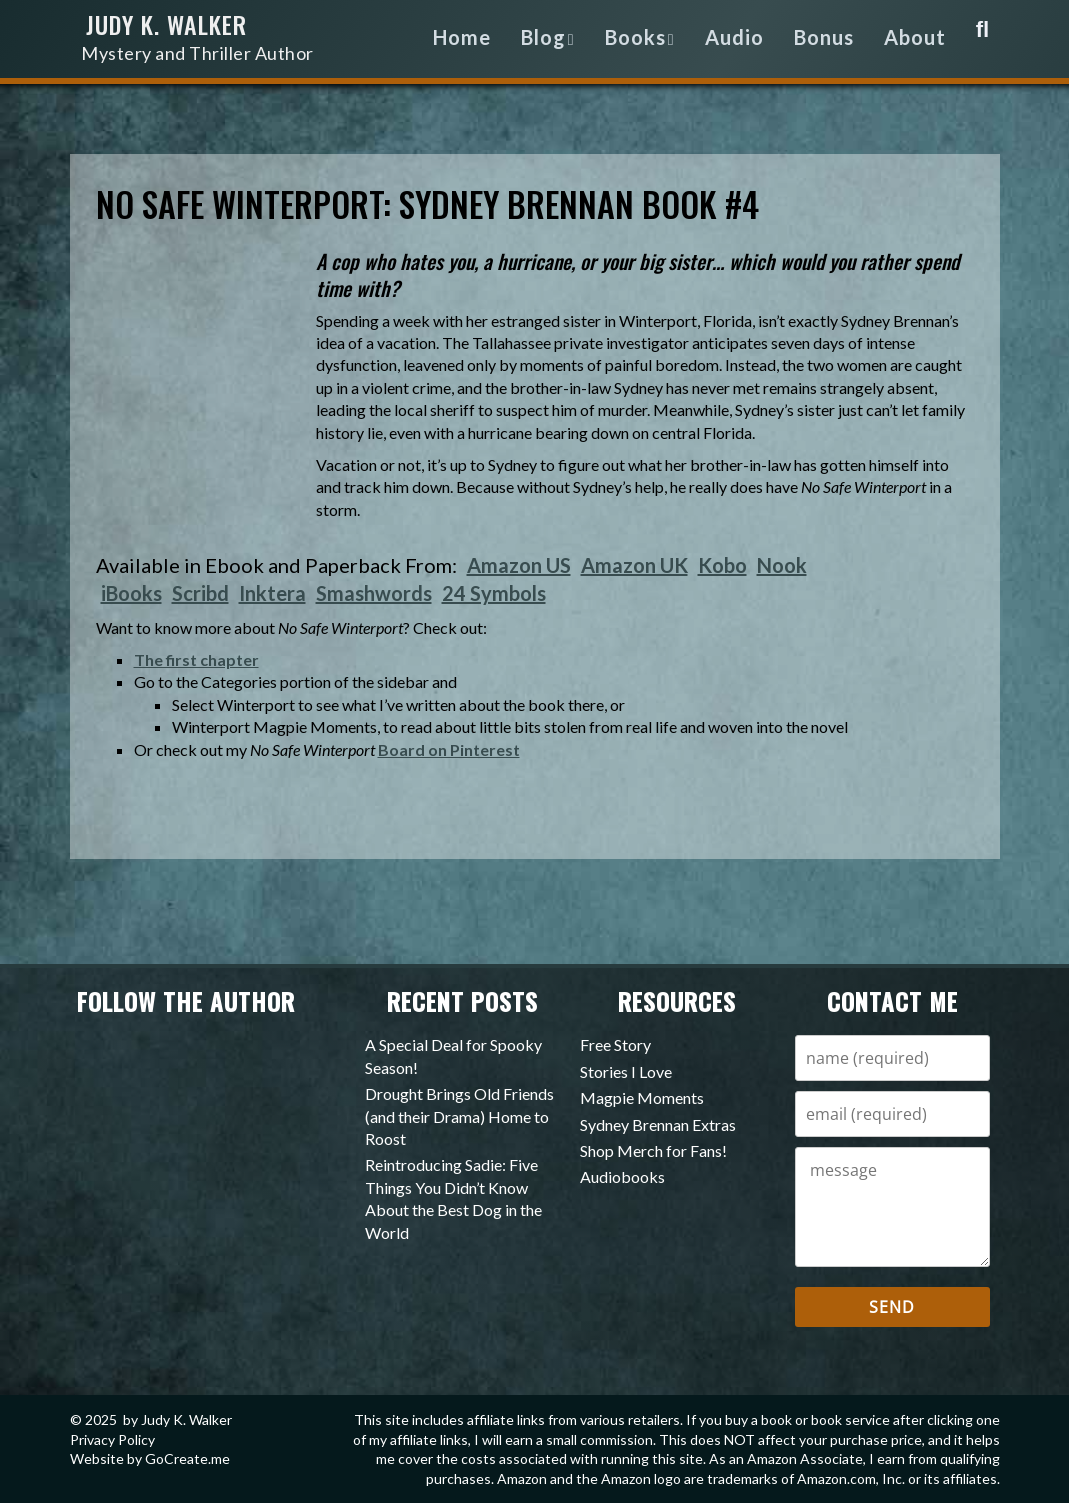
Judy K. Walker (224, 41)
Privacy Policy (112, 1439)
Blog (543, 37)
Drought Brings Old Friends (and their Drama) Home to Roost (459, 1116)
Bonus (824, 37)
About (915, 37)
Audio (734, 37)
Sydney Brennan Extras (658, 1124)
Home (462, 37)
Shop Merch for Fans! (653, 1150)
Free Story (615, 1044)
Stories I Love (626, 1071)
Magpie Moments (642, 1097)
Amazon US (519, 565)
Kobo (722, 565)
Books (635, 37)
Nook (782, 565)
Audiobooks (622, 1176)
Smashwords (374, 593)
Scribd (200, 593)
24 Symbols (494, 593)
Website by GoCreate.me (150, 1458)
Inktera (272, 593)
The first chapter (196, 659)
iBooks (131, 593)
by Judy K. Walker (177, 1419)
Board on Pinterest (449, 749)
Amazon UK (634, 565)
